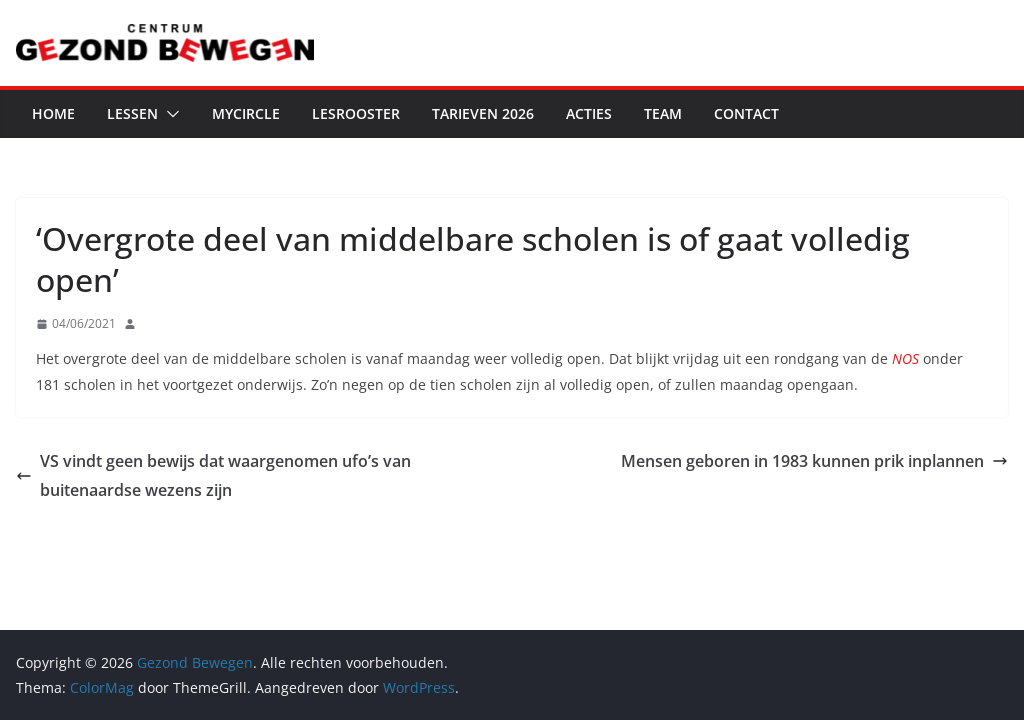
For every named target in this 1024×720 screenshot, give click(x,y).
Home (53, 113)
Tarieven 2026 (483, 113)
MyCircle (246, 113)
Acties (589, 113)
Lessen (132, 113)
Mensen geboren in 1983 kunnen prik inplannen (814, 461)
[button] (169, 114)
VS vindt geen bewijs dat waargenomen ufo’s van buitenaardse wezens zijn (213, 475)
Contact (746, 113)
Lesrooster (356, 113)
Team (663, 113)
